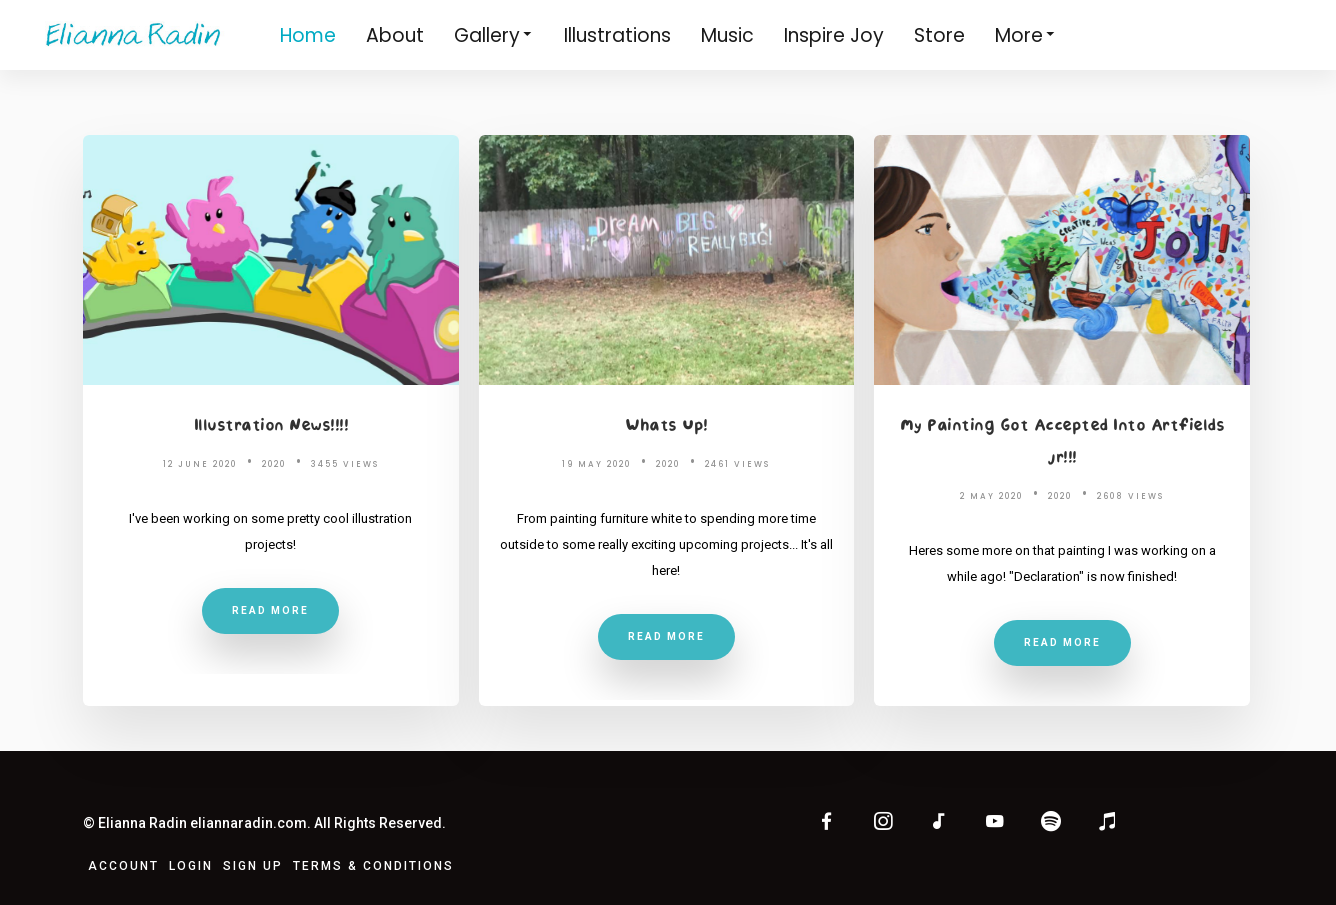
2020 (274, 464)
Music (727, 35)
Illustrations (617, 35)
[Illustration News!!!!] (270, 260)
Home (308, 35)
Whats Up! (666, 426)
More (1026, 34)
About (395, 35)
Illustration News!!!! (271, 426)
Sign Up (253, 866)
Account (123, 866)
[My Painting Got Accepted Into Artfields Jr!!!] (1062, 260)
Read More (270, 610)
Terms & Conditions (373, 866)
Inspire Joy (834, 35)
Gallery (494, 34)
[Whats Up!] (666, 260)
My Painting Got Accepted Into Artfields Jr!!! (1062, 442)
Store (939, 35)
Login (191, 866)
